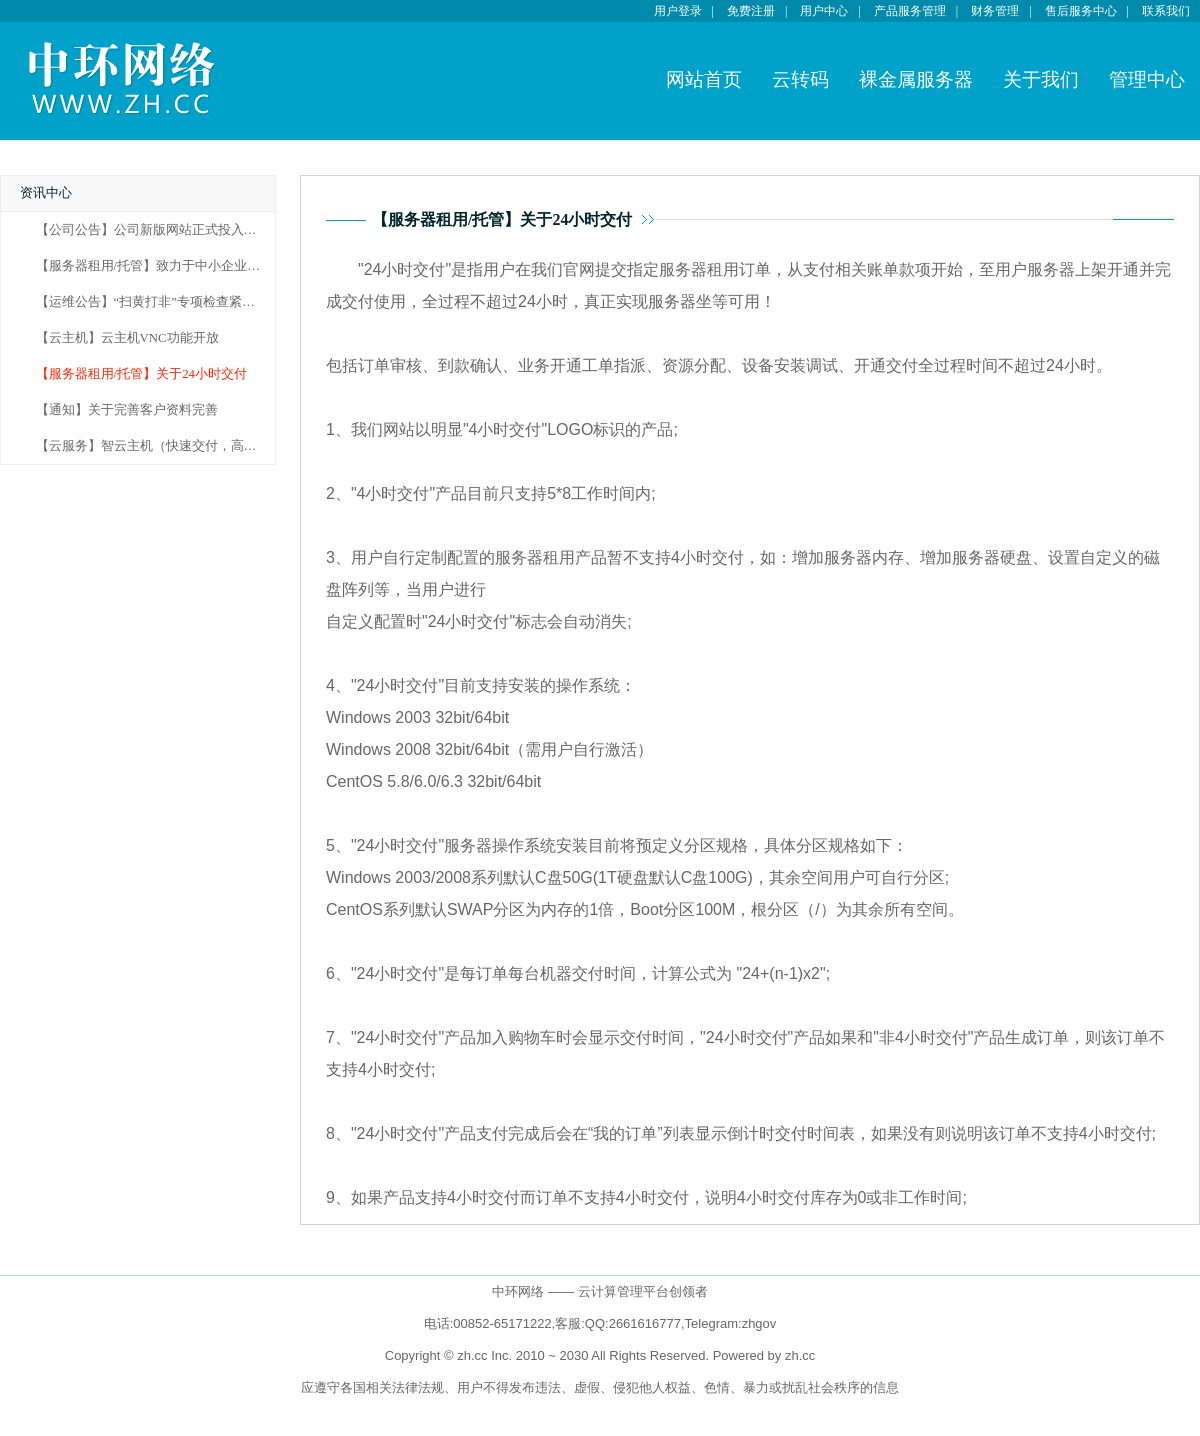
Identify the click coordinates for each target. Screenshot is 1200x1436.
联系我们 (1166, 11)
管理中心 (1147, 79)
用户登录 (678, 11)
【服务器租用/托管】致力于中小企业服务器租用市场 (187, 266)
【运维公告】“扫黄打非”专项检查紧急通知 (158, 302)
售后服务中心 (1081, 11)
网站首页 (704, 79)
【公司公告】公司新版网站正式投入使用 (153, 230)
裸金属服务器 (916, 79)
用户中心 (824, 11)
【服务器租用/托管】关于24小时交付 (141, 374)
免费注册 (751, 11)
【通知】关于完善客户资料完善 (127, 410)
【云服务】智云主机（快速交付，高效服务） (166, 446)
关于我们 (1041, 79)
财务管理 (995, 11)
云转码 (800, 79)
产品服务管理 (910, 11)
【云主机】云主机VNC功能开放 (127, 338)
